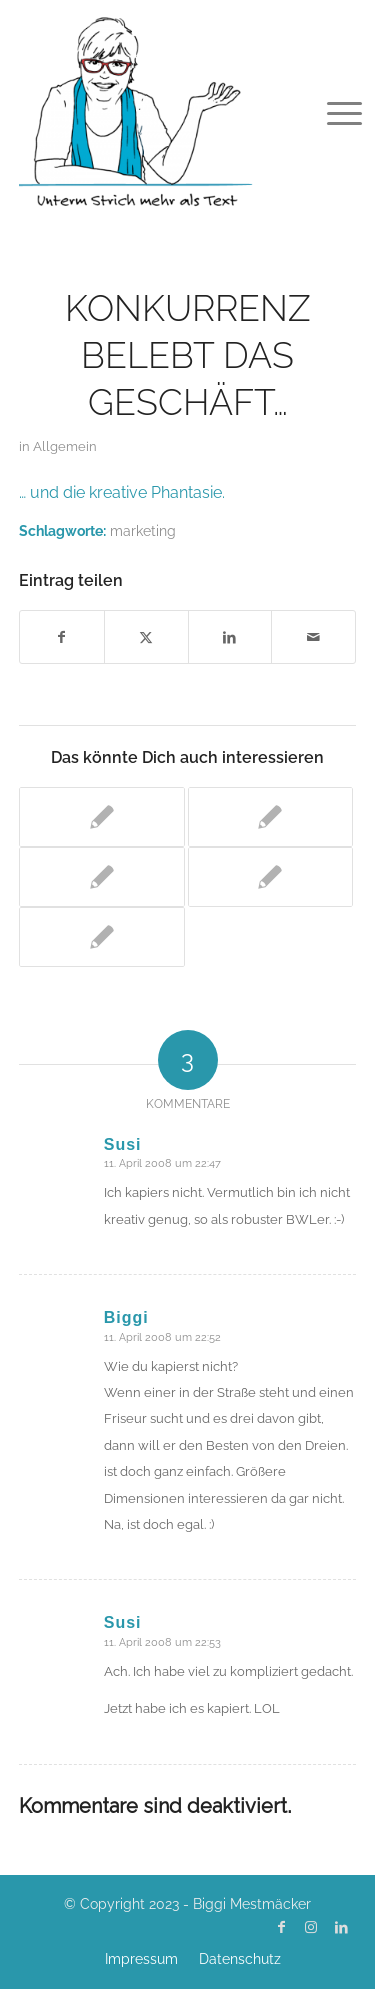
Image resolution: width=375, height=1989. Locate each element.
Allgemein (65, 446)
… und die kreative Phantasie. (122, 492)
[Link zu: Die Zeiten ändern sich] (271, 817)
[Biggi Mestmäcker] (154, 110)
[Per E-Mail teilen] (313, 637)
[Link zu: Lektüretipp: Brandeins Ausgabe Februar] (102, 937)
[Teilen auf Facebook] (62, 637)
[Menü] (329, 112)
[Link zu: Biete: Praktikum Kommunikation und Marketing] (102, 877)
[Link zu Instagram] (311, 1927)
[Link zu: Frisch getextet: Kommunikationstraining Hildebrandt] (102, 817)
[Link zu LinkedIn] (341, 1927)
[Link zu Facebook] (281, 1927)
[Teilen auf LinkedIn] (230, 637)
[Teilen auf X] (146, 637)
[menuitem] (329, 112)
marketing (143, 530)
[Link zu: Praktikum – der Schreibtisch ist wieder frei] (271, 877)
